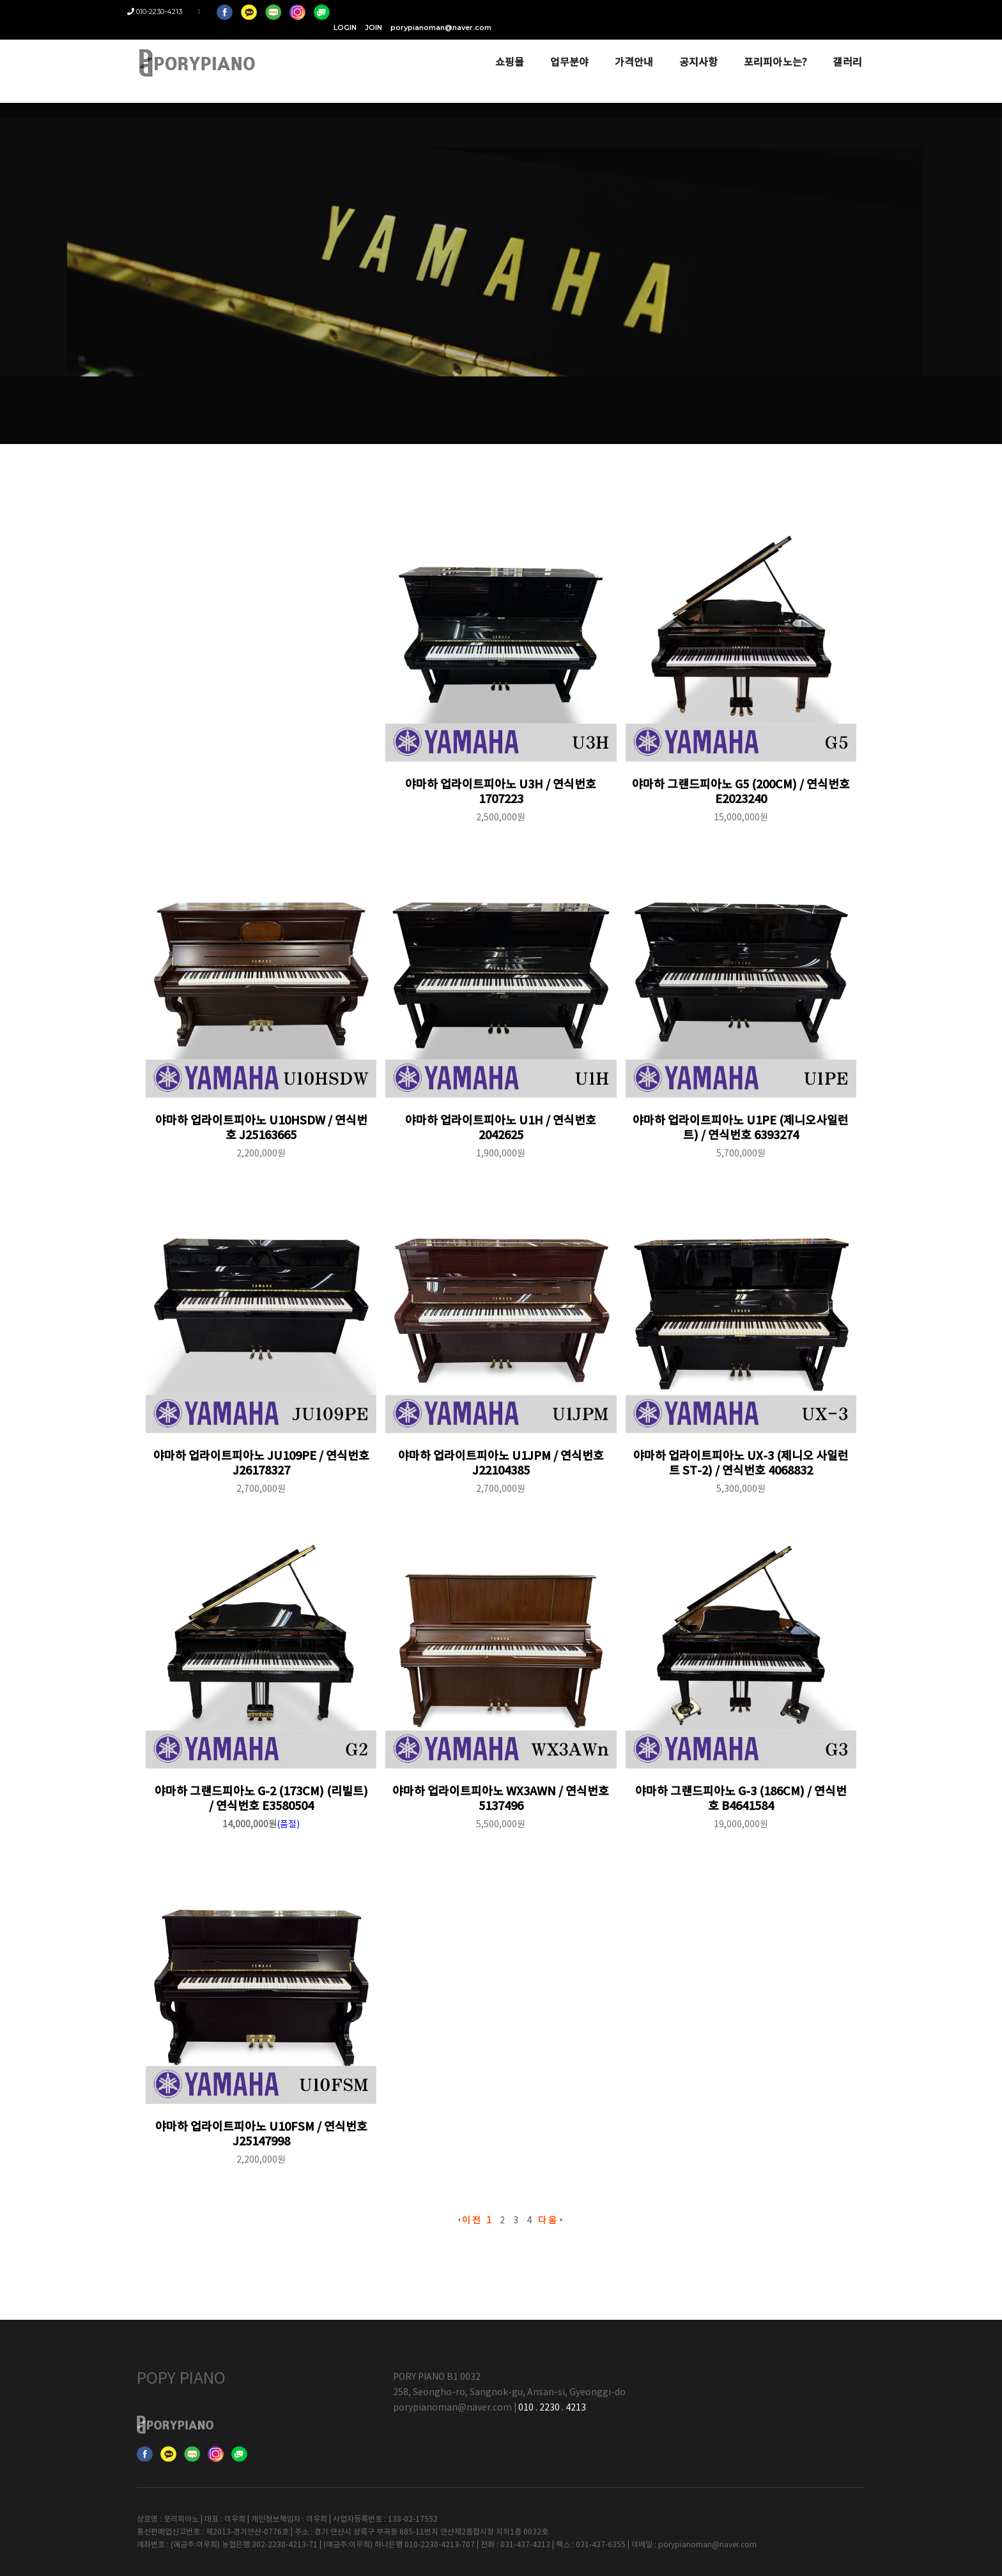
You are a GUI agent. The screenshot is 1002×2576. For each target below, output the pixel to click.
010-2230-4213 (164, 11)
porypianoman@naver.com (814, 11)
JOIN (747, 11)
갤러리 (837, 46)
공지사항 (689, 46)
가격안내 (624, 46)
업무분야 (560, 46)
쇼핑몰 (500, 46)
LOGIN (718, 11)
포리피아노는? (766, 46)
